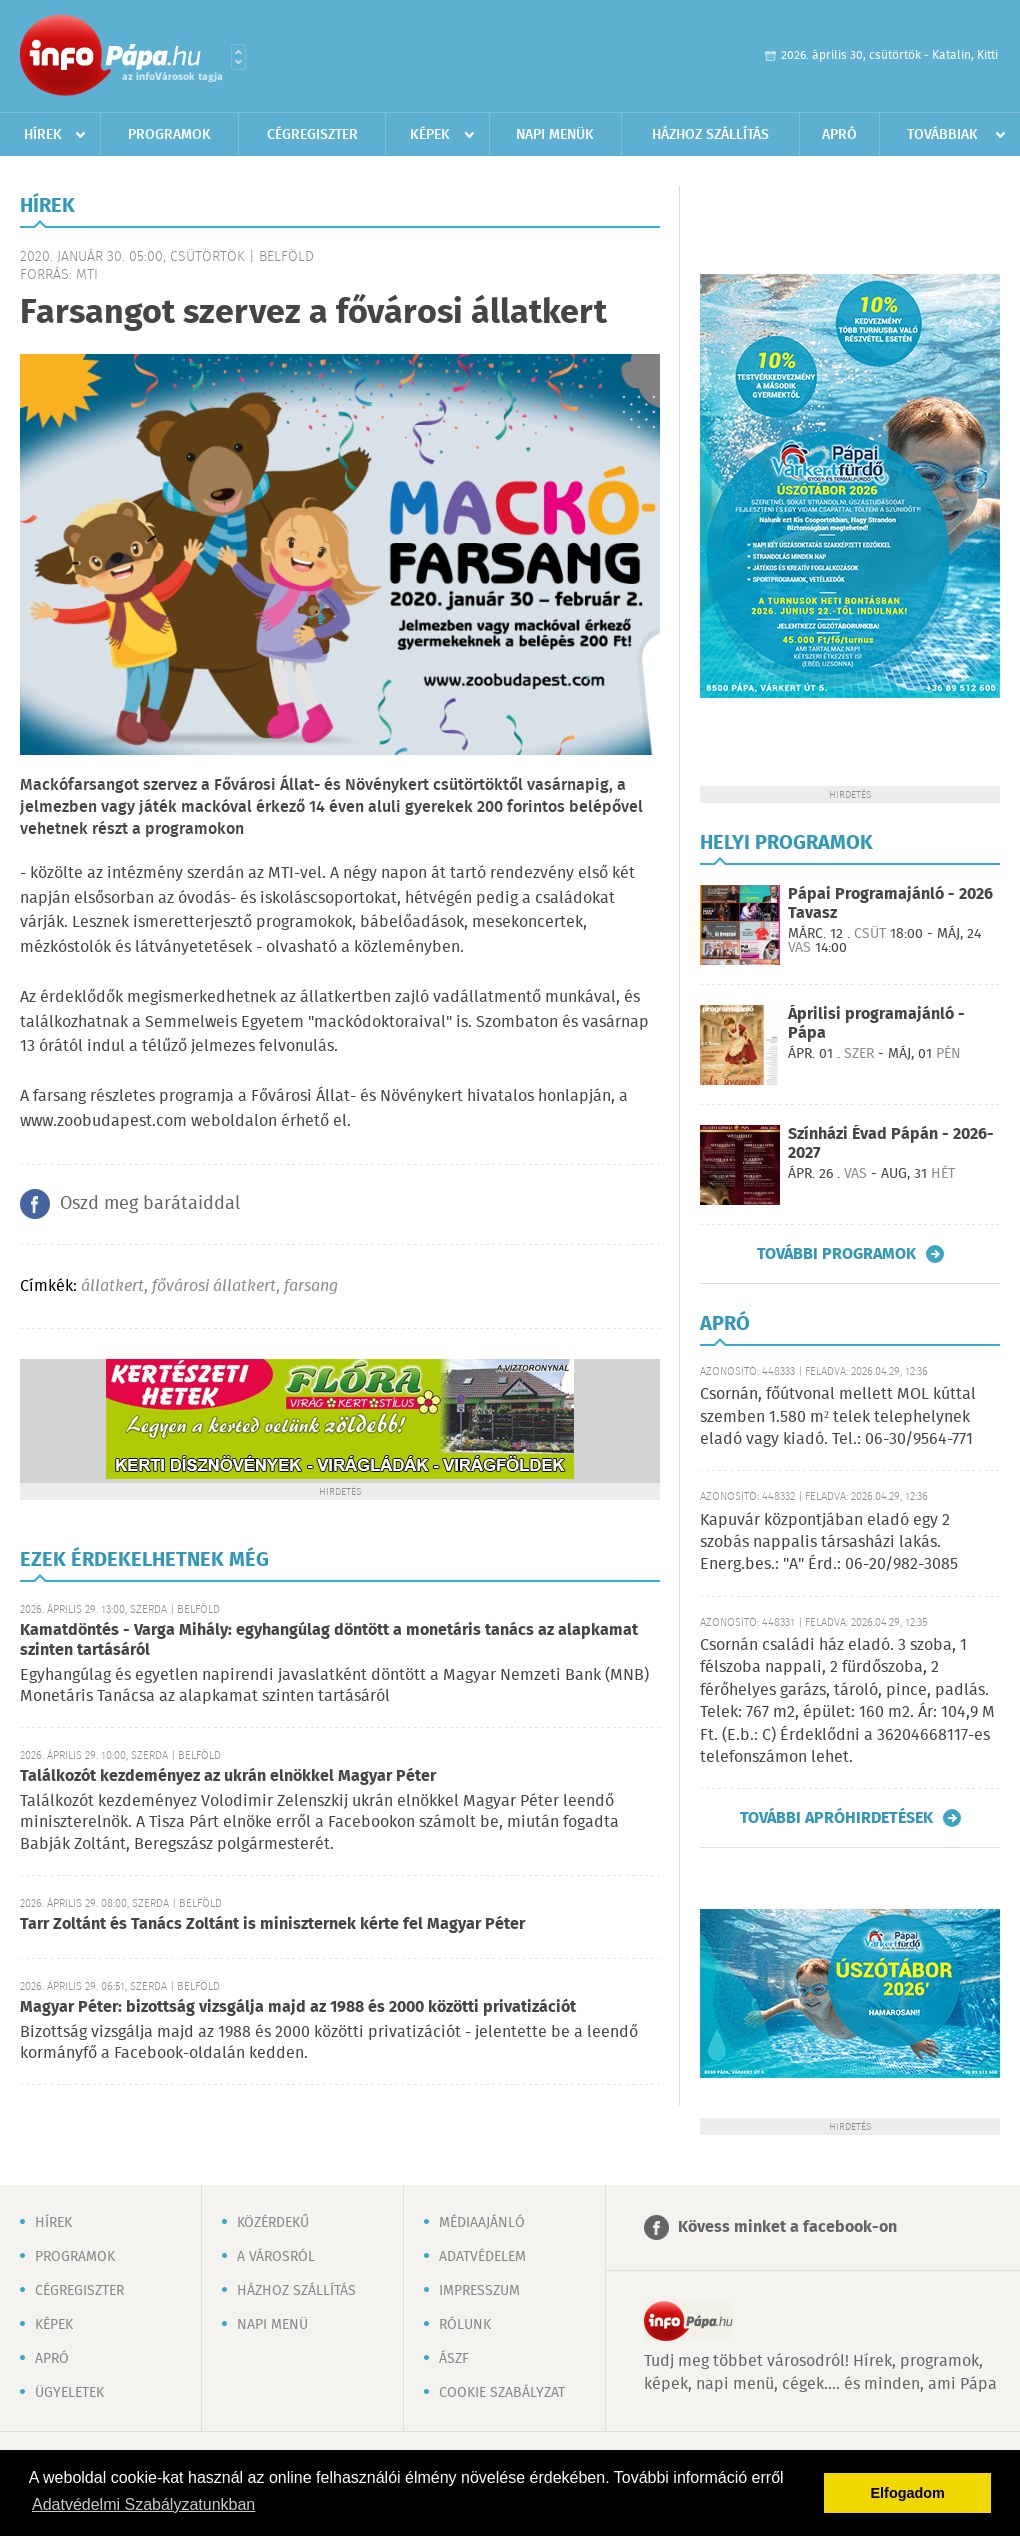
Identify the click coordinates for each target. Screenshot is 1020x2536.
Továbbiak (942, 135)
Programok (169, 135)
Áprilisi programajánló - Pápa (876, 1024)
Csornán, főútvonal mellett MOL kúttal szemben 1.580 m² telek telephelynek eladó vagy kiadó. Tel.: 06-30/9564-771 (838, 1417)
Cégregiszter (312, 135)
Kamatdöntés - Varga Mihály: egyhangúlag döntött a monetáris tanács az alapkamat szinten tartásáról (329, 1640)
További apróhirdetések (836, 1818)
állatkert (112, 1286)
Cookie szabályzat (502, 2393)
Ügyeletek (69, 2393)
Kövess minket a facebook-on (787, 2227)
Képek (430, 135)
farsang (311, 1286)
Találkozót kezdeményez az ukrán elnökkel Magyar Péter (228, 1776)
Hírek (43, 135)
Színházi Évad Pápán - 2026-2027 (891, 1144)
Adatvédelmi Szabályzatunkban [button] (143, 2504)
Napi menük (555, 135)
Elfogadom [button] (908, 2493)
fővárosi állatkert (214, 1286)
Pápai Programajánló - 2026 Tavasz (890, 904)
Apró (839, 135)
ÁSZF (454, 2359)
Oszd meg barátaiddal (150, 1204)
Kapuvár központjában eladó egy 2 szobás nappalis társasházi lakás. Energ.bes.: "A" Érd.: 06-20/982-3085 (829, 1543)
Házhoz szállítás (710, 135)
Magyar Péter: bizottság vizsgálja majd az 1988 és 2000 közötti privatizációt (298, 2007)
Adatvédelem (482, 2257)
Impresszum (479, 2291)
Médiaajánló (482, 2223)
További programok (836, 1254)
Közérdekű (273, 2223)
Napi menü (272, 2325)
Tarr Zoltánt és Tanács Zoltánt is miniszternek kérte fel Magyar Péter (272, 1924)
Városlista (238, 57)
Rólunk (465, 2325)
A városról (276, 2257)
